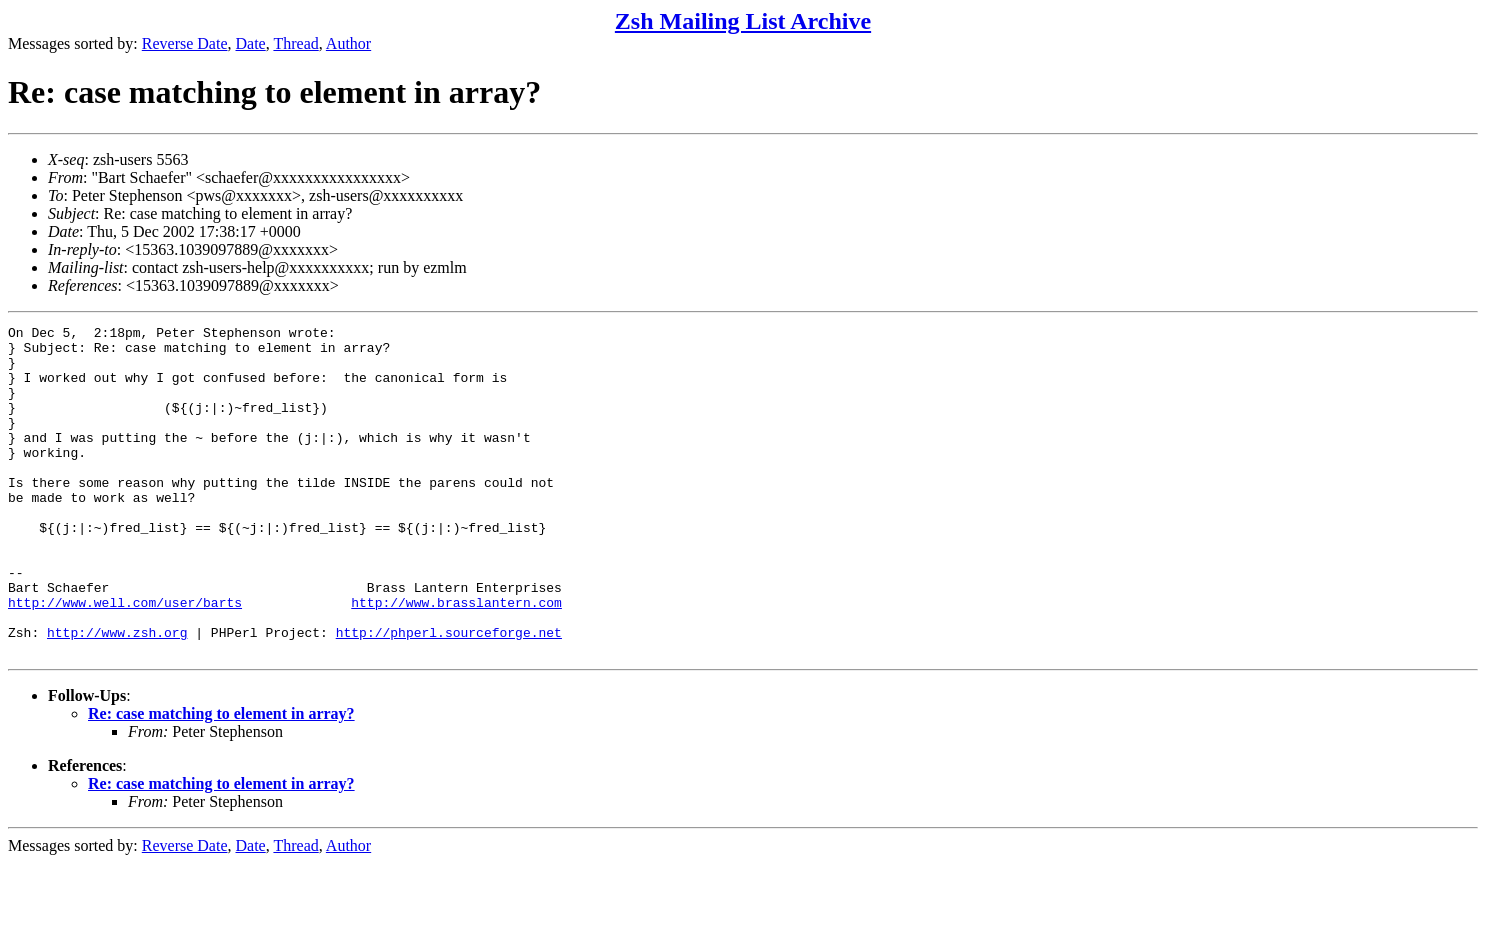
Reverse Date (185, 43)
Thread (295, 43)
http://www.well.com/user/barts (125, 659)
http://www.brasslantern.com (456, 659)
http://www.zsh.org (117, 695)
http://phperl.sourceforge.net (449, 695)
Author (348, 43)
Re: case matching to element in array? (221, 779)
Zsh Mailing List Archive (743, 21)
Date (251, 43)
